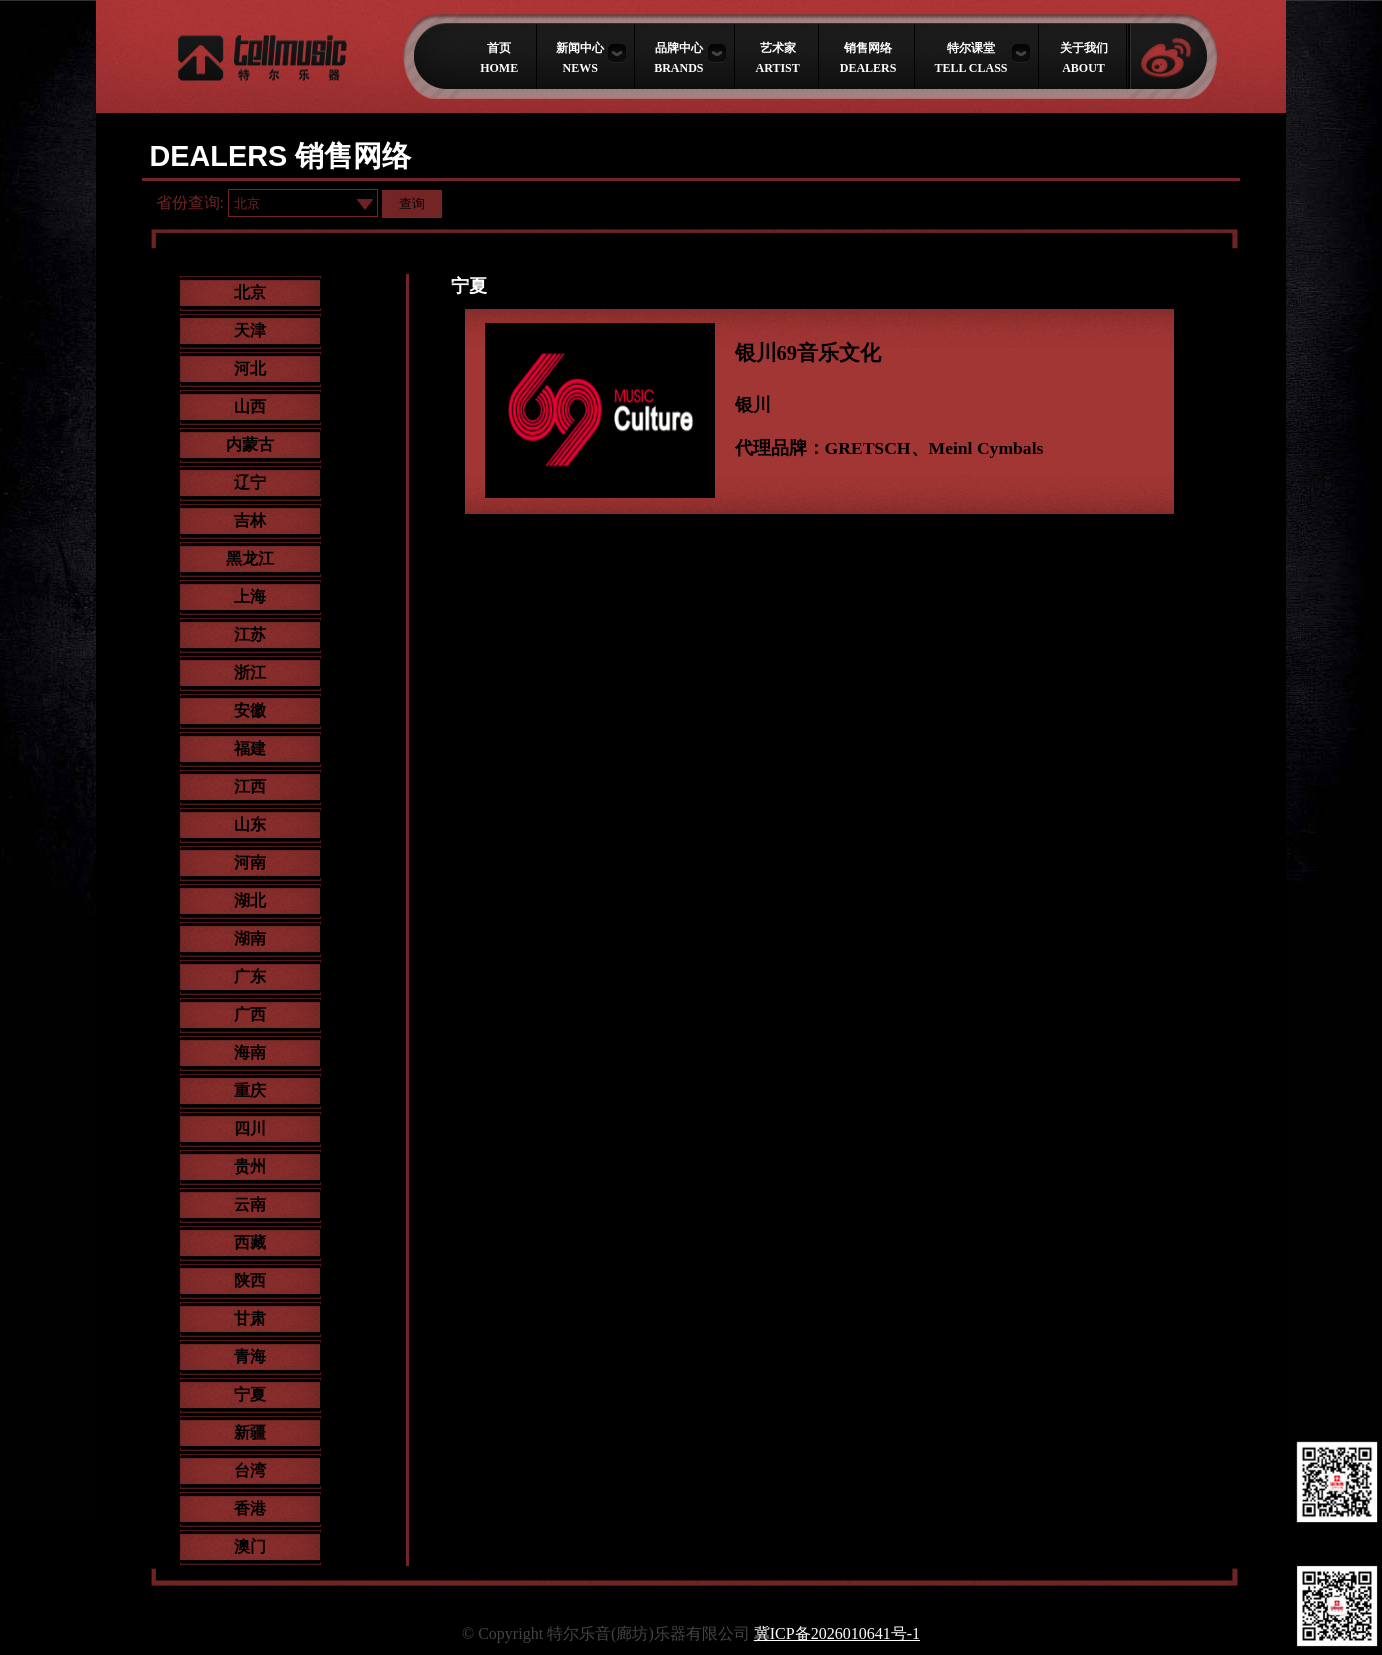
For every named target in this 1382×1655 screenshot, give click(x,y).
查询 (412, 203)
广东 (250, 976)
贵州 (250, 1166)
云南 (250, 1204)
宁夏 (250, 1394)
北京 (250, 292)
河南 (250, 862)
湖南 (250, 938)
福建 (250, 748)
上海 (250, 596)
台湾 (250, 1470)
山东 (250, 824)
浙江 (250, 672)
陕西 (250, 1280)
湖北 (250, 900)
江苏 (250, 634)
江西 (250, 786)
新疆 (250, 1432)
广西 (250, 1014)
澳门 (250, 1546)
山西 (250, 406)
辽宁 (250, 482)
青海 (250, 1356)
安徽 (250, 710)
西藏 (250, 1242)
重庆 (250, 1090)
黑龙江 (250, 558)
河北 (250, 368)
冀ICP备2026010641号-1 (837, 1633)
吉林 (250, 520)
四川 (250, 1128)
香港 (250, 1508)
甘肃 (250, 1318)
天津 (250, 330)
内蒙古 (250, 444)
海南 (250, 1052)
